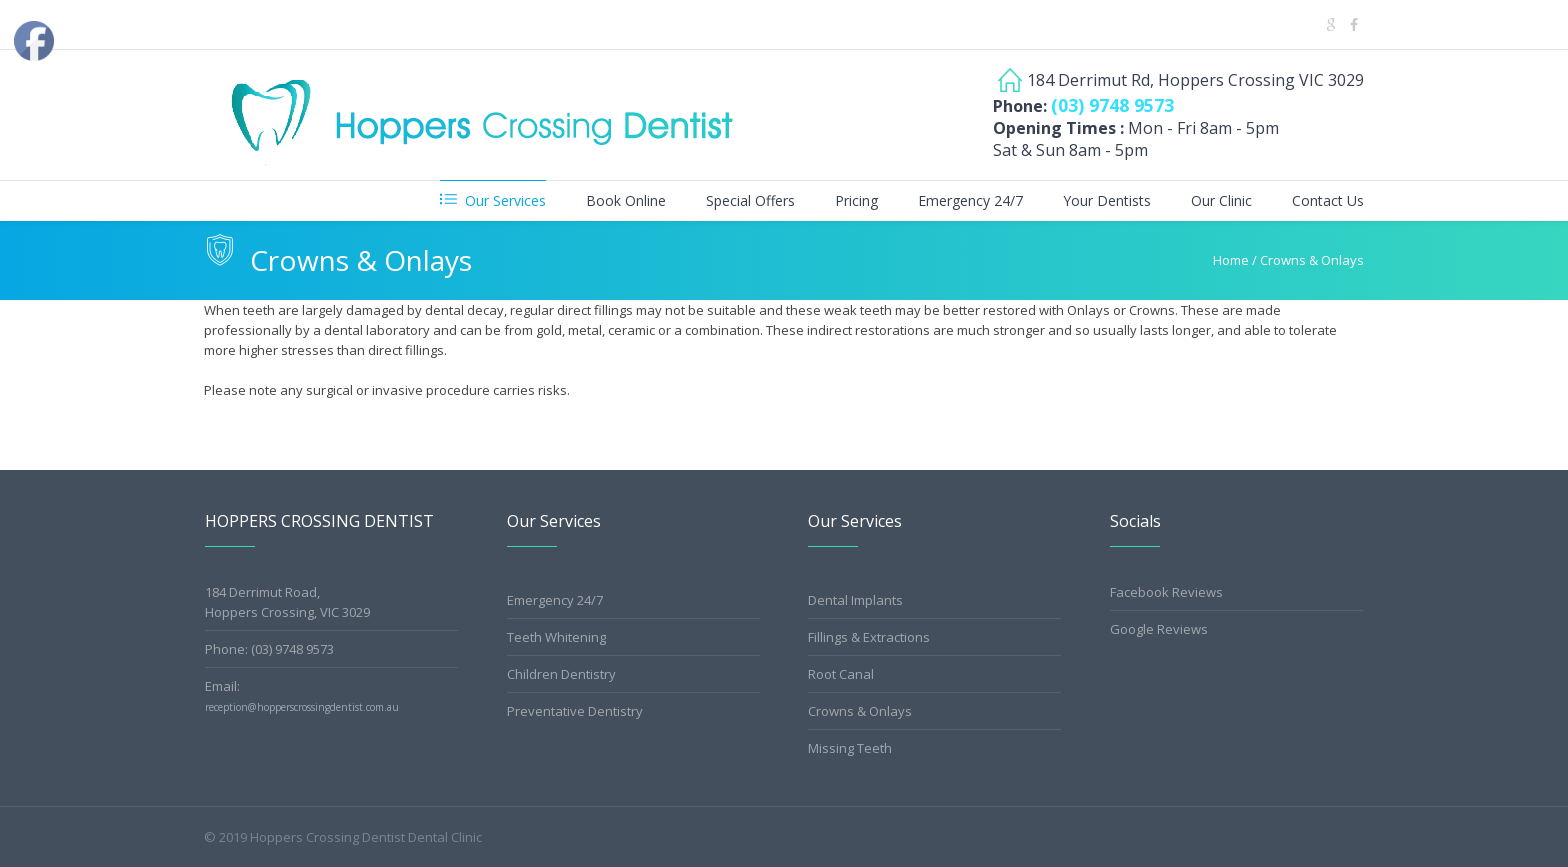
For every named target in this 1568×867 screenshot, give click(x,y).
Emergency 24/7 (555, 600)
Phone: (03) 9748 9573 (269, 649)
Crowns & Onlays (860, 711)
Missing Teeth (850, 748)
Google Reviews (1159, 629)
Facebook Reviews (1166, 592)
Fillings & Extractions (869, 637)
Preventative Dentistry (575, 711)
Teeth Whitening (556, 637)
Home (1231, 260)
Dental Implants (855, 600)
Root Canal (841, 674)
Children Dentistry (561, 674)
